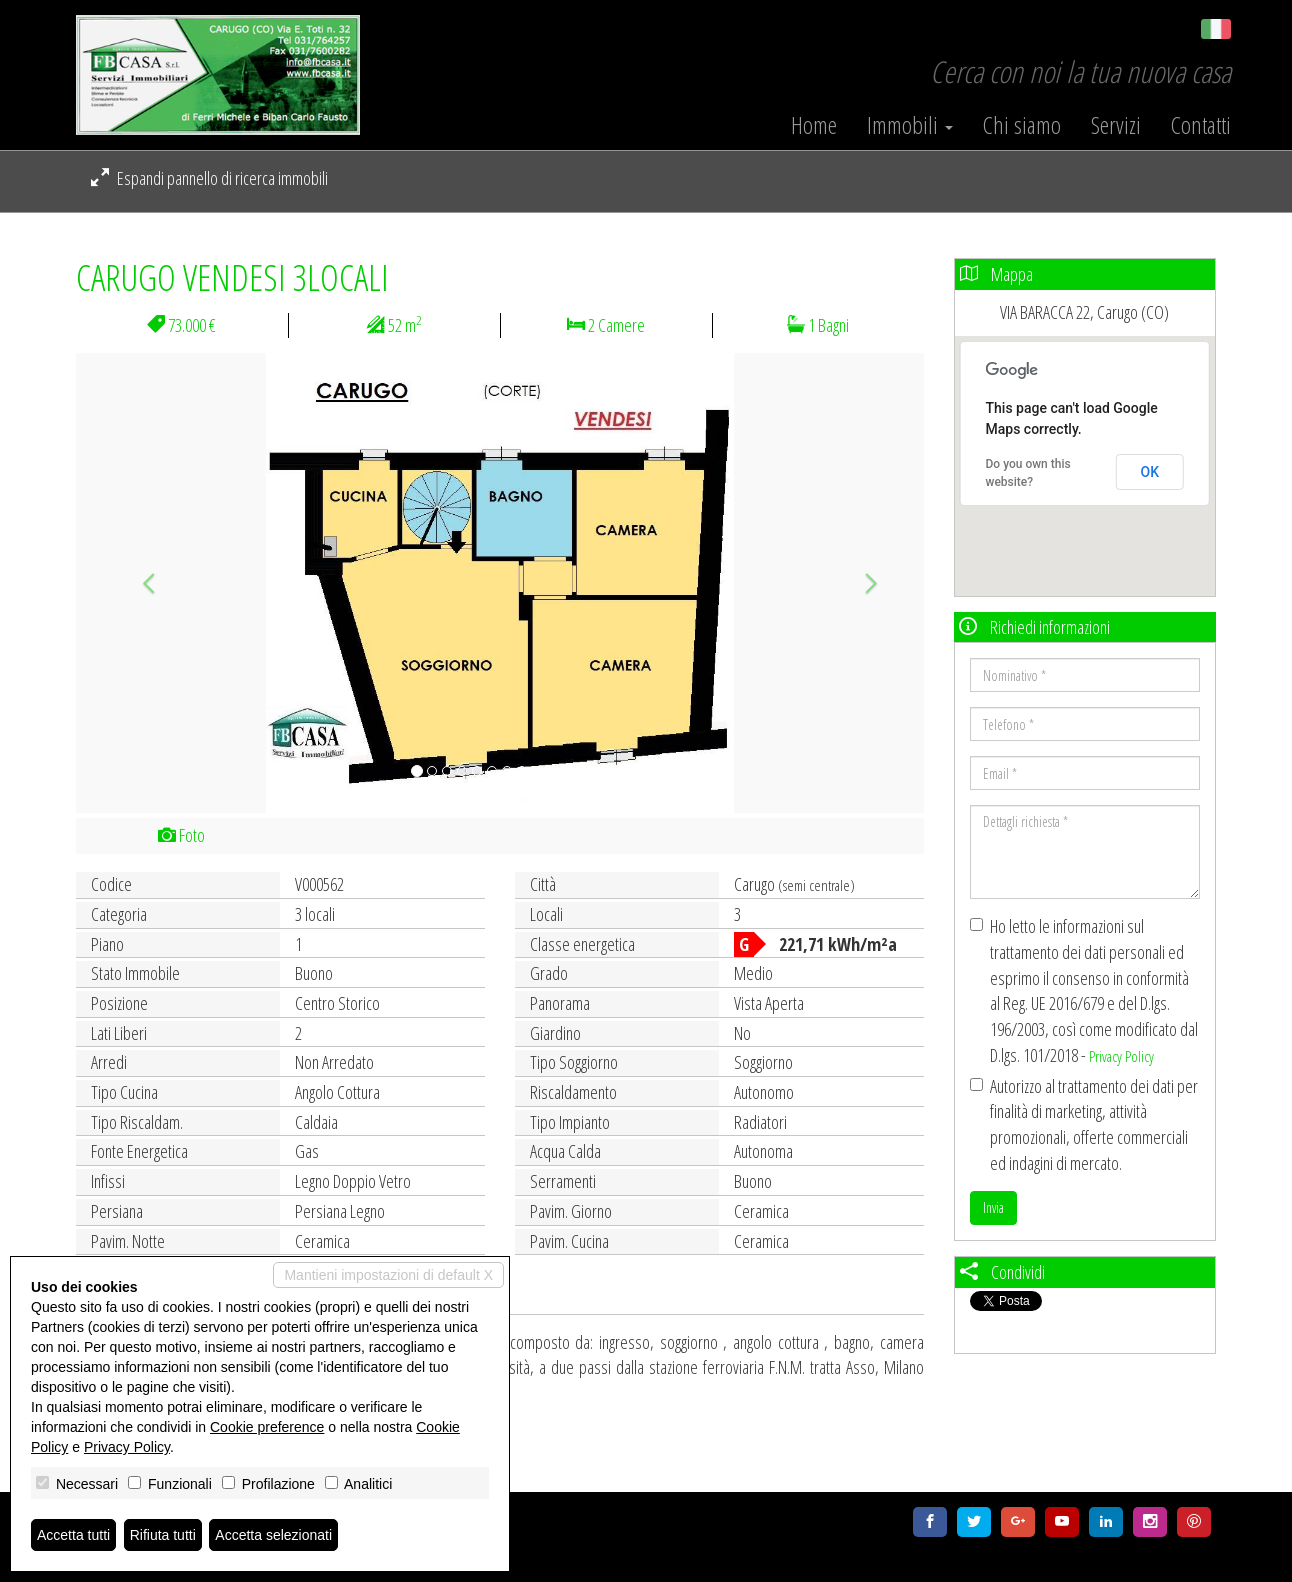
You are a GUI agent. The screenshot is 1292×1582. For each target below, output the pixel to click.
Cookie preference (267, 1427)
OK (1150, 472)
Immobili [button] (910, 125)
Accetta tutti (73, 1535)
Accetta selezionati (273, 1535)
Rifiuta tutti (163, 1535)
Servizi (1116, 125)
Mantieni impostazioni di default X (388, 1275)
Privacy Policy (1121, 1056)
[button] (139, 583)
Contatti (1201, 125)
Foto (181, 835)
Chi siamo (1022, 125)
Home (814, 125)
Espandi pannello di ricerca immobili (209, 178)
